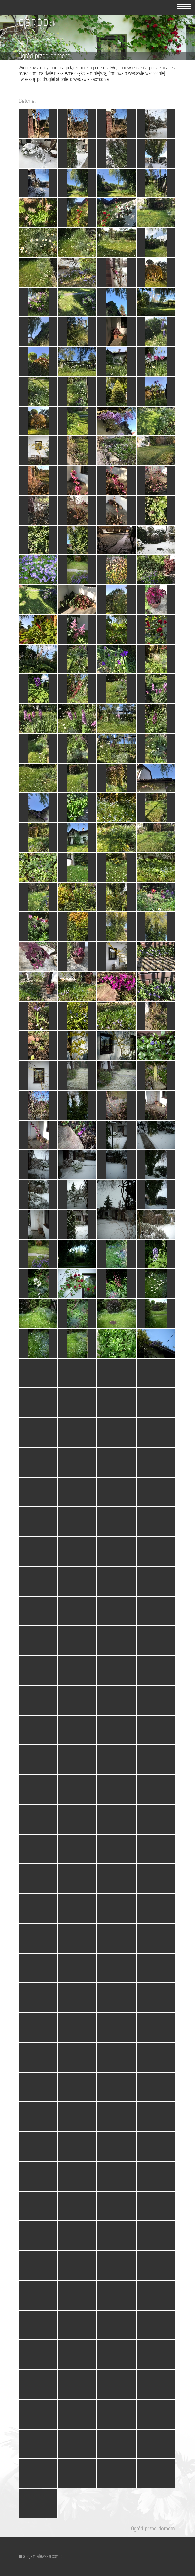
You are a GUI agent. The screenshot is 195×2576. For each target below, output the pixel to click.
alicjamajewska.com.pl (43, 2556)
